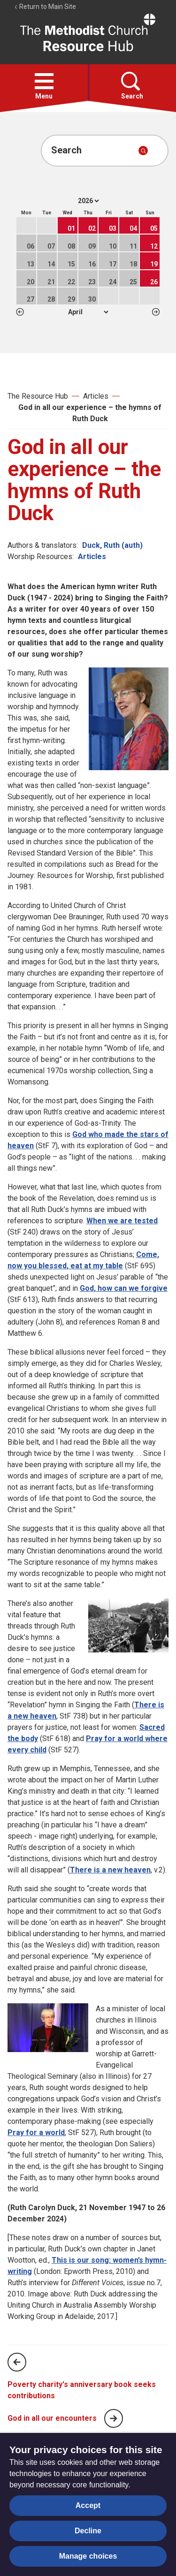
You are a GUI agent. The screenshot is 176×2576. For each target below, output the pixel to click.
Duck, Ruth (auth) (112, 545)
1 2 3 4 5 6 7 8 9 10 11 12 (88, 312)
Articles (95, 396)
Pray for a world (36, 2132)
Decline (88, 2531)
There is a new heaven (110, 1869)
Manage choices (88, 2556)
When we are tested (122, 1220)
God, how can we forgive (124, 1288)
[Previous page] (17, 2362)
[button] (44, 81)
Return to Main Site (45, 6)
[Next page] (113, 2418)
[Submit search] (143, 150)
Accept (88, 2505)
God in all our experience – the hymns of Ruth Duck (89, 413)
